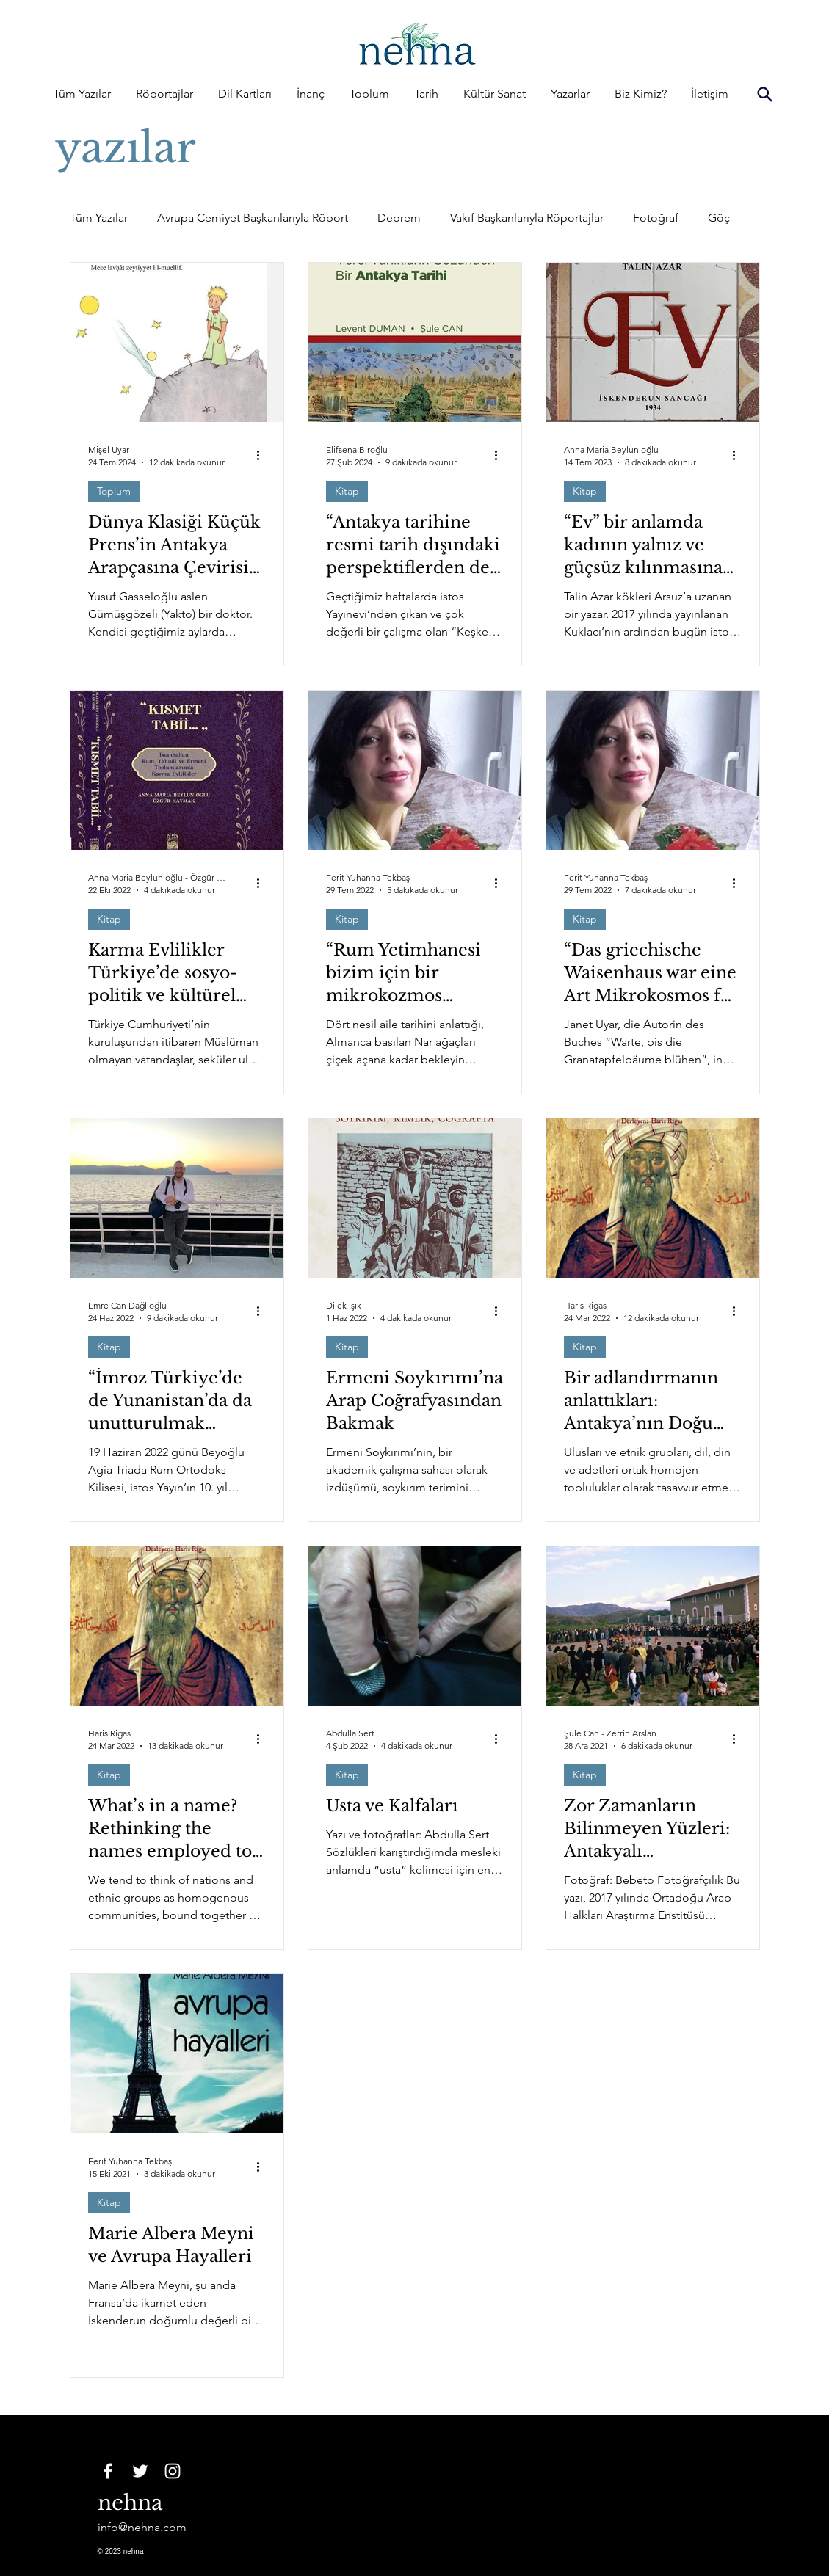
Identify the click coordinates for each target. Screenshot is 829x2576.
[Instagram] (172, 2471)
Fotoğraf (655, 218)
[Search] (765, 93)
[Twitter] (140, 2471)
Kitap (347, 491)
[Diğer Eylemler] (263, 455)
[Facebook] (108, 2471)
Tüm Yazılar (99, 218)
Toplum (114, 491)
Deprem (399, 218)
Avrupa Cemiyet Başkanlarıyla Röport (252, 218)
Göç (719, 218)
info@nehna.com (142, 2527)
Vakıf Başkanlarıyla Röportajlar (527, 218)
